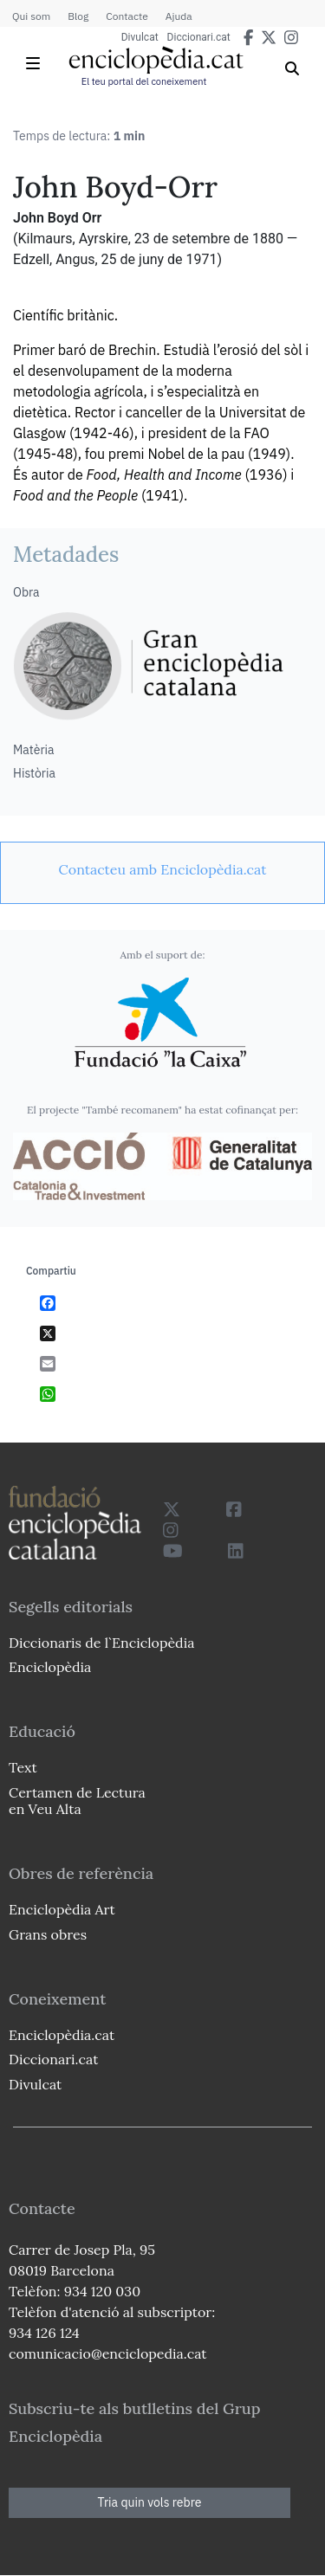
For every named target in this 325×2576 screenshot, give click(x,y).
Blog (78, 16)
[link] (162, 869)
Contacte (126, 16)
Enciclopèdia (50, 1666)
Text (23, 1767)
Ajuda (179, 16)
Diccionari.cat (199, 37)
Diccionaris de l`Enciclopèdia (101, 1642)
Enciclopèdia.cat (61, 2034)
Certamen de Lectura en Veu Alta (77, 1800)
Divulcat (140, 37)
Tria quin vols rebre (150, 2502)
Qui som (31, 16)
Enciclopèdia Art (62, 1909)
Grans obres (48, 1934)
